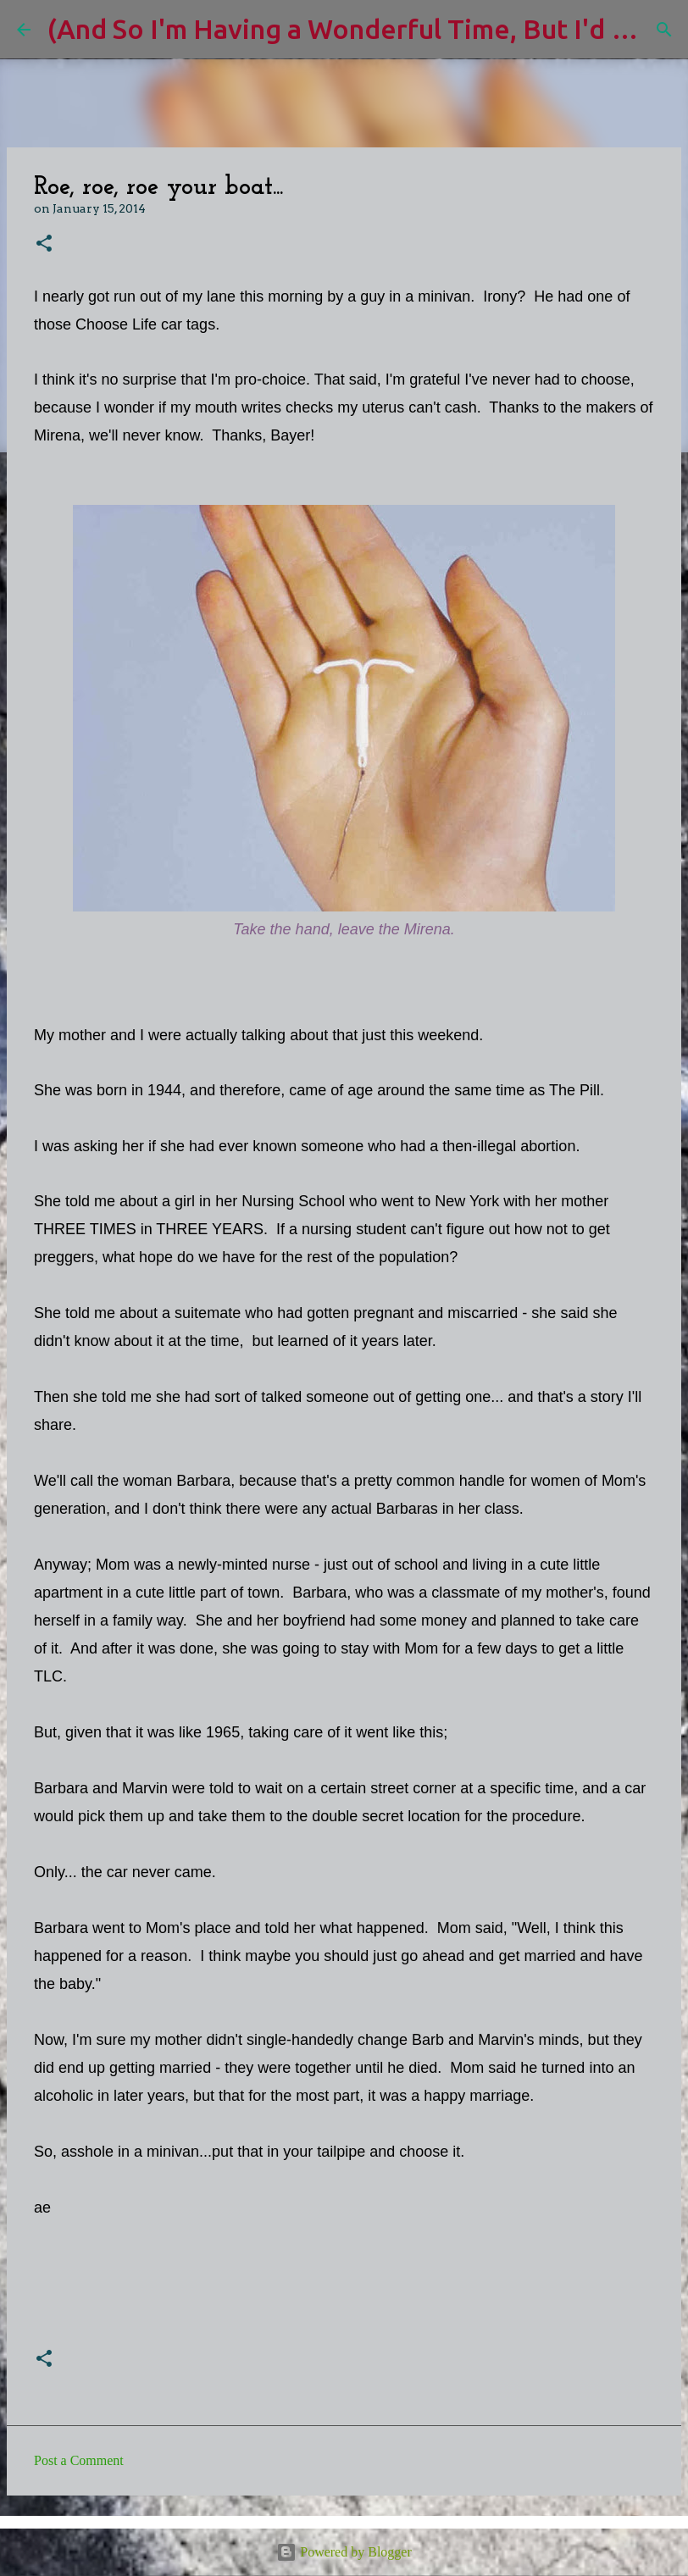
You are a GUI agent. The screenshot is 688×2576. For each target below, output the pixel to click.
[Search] (664, 29)
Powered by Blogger (344, 2552)
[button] (44, 244)
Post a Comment (79, 2460)
